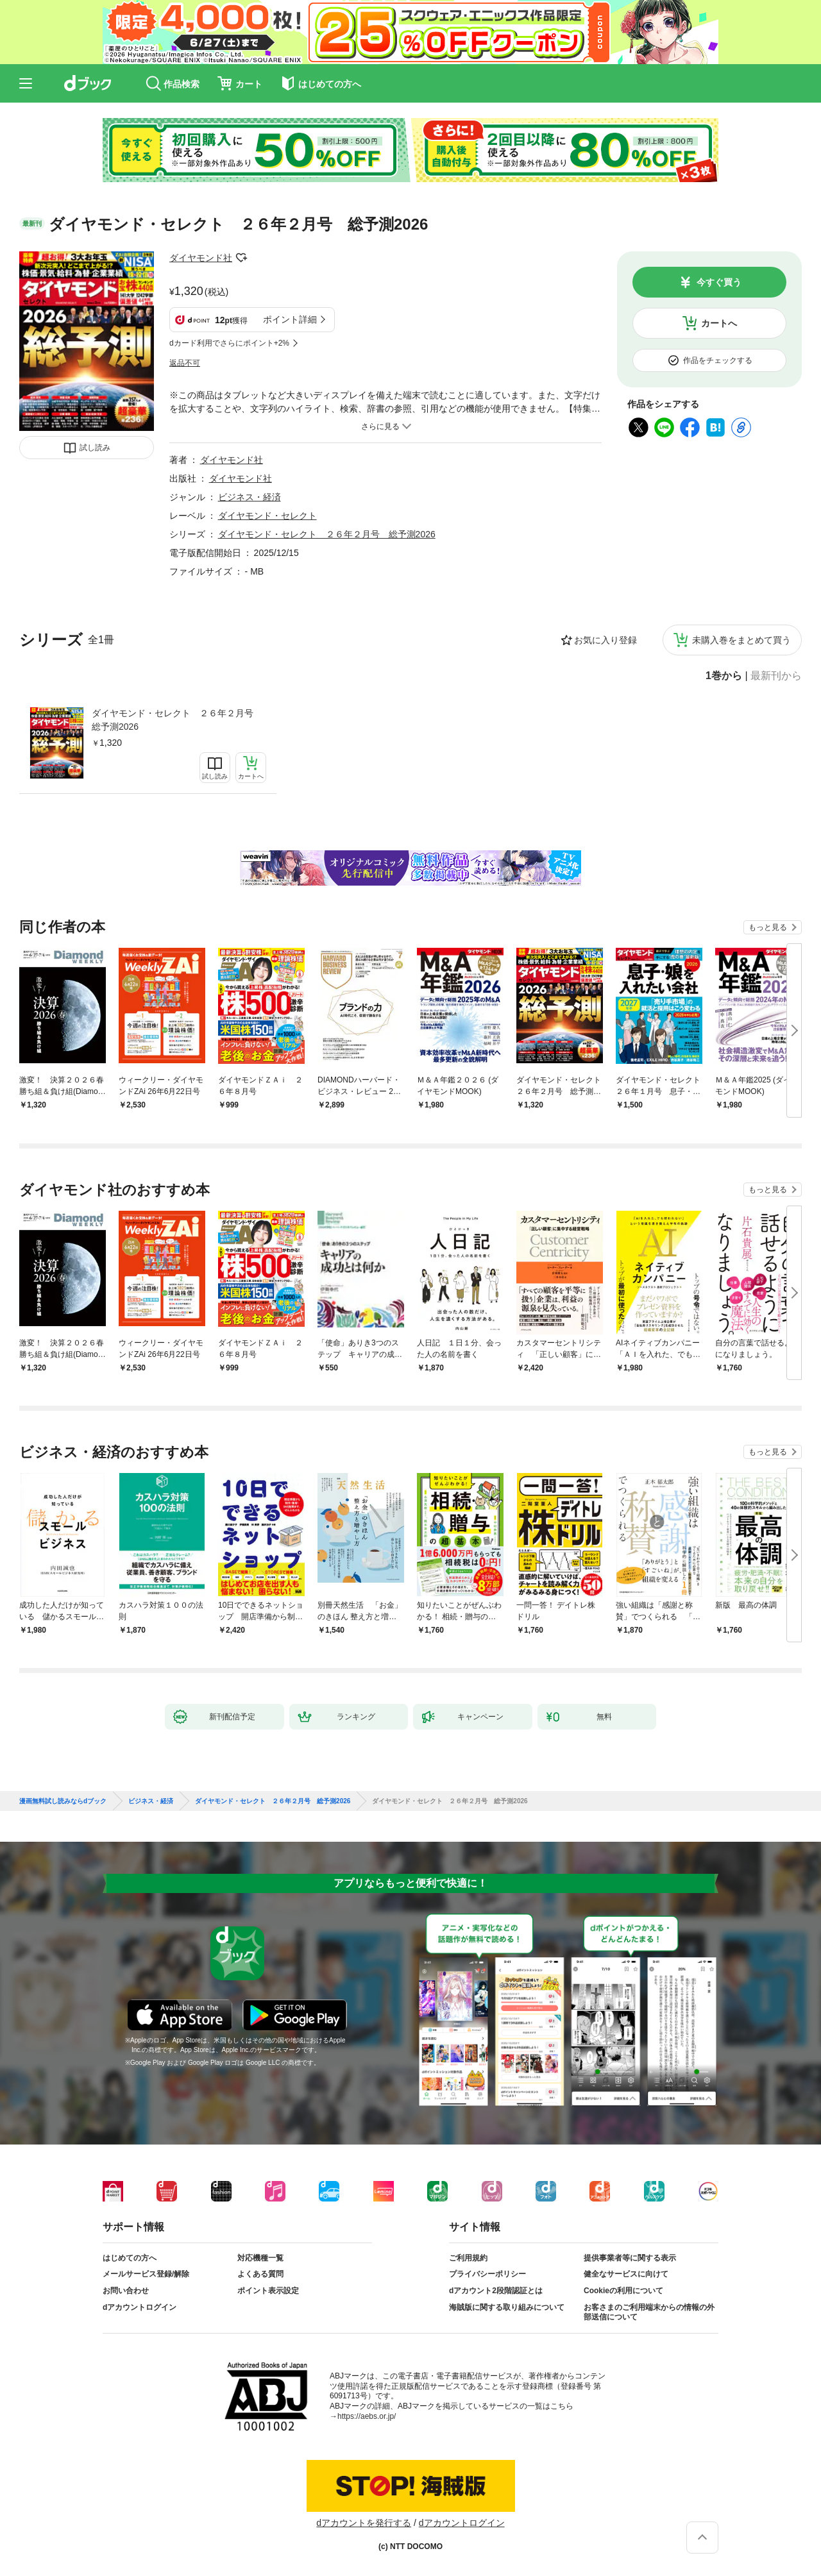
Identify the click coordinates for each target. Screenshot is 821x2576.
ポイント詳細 (290, 319)
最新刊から (776, 676)
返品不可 (184, 362)
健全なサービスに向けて (626, 2273)
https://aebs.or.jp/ (366, 2416)
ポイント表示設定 (268, 2290)
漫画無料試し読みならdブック (62, 1801)
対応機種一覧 (260, 2257)
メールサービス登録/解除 (146, 2273)
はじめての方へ (130, 2257)
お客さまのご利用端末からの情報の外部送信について (649, 2312)
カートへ (719, 323)
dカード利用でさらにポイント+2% (229, 343)
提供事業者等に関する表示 (630, 2257)
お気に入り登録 (605, 640)
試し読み (95, 447)
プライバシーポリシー (487, 2273)
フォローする (241, 257)
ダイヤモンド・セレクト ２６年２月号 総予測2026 (177, 720)
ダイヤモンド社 (200, 258)
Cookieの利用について (623, 2290)
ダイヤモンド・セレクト (267, 515)
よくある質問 (260, 2273)
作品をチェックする (717, 360)
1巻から (724, 676)
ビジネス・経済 (249, 497)
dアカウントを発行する (363, 2523)
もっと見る (768, 927)
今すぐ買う (719, 282)
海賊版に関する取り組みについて (506, 2307)
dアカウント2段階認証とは (496, 2290)
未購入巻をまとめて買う (741, 640)
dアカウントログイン (139, 2307)
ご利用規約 (468, 2257)
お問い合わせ (126, 2290)
